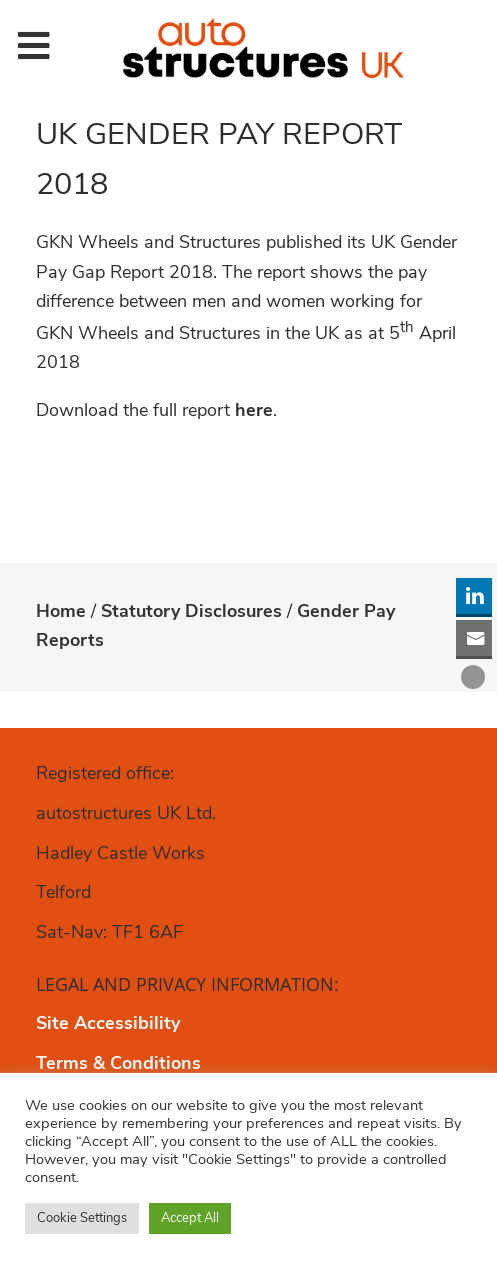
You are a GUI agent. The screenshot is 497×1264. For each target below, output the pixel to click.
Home (61, 612)
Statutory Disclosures (191, 612)
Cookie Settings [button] (82, 1218)
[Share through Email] (474, 638)
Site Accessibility (108, 1024)
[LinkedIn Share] (474, 596)
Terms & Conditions (118, 1064)
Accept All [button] (190, 1218)
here (254, 411)
